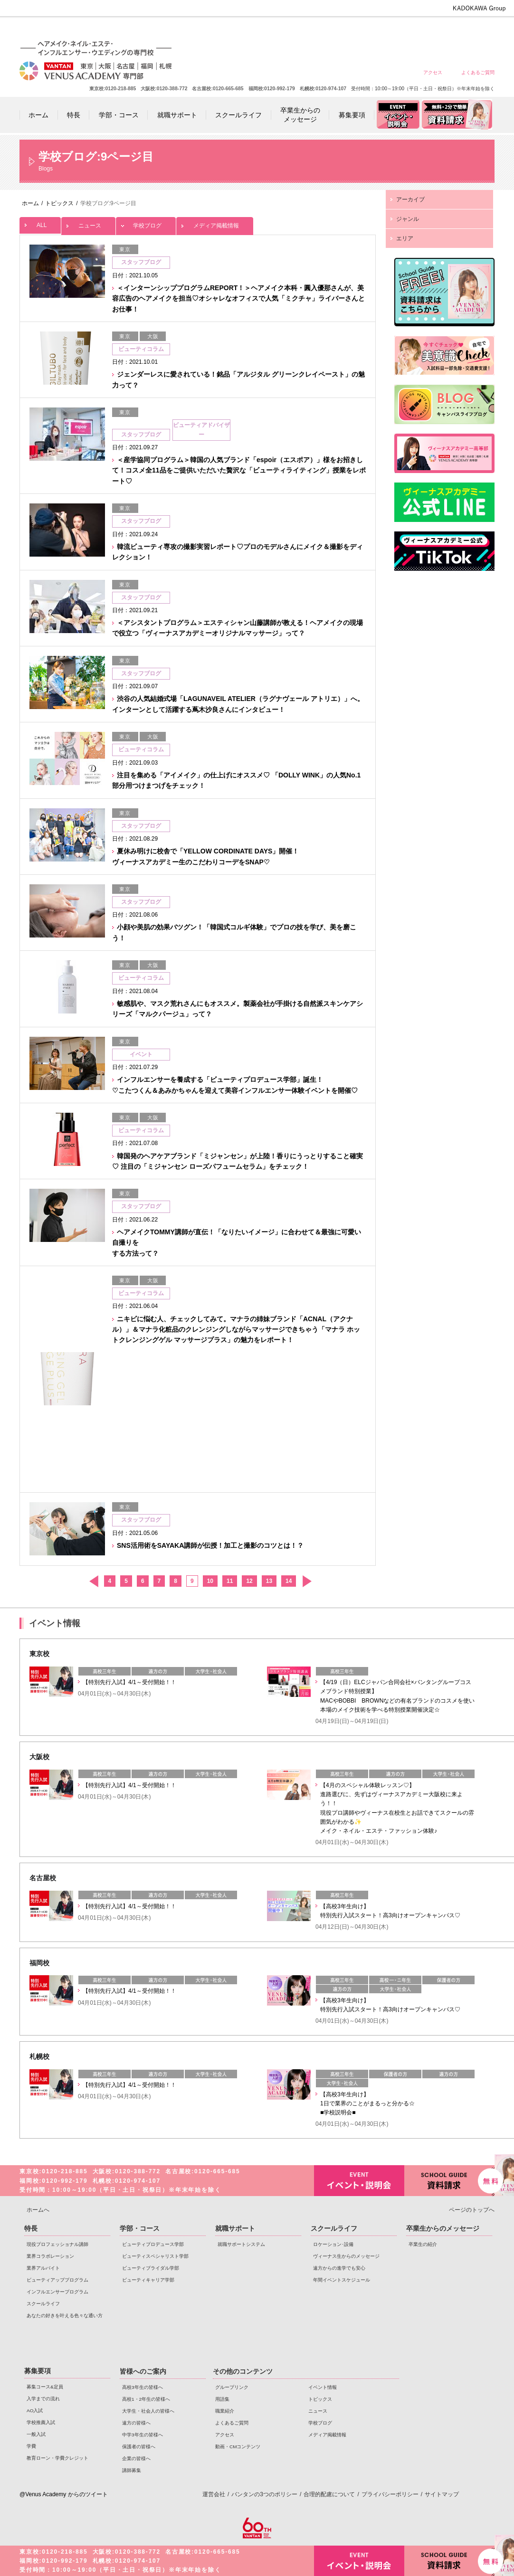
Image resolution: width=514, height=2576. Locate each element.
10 (210, 1581)
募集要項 (37, 2371)
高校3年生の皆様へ (272, 29)
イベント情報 (322, 2387)
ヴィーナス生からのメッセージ (346, 2256)
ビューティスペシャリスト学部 (155, 2256)
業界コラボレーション (50, 2256)
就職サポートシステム (241, 2244)
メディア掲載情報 (214, 223)
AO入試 (35, 2410)
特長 (31, 2228)
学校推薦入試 (41, 2422)
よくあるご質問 (478, 72)
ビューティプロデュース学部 (153, 2244)
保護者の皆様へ (443, 29)
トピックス (320, 2399)
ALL (40, 222)
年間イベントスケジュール (341, 2279)
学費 (31, 2446)
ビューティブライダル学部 (150, 2268)
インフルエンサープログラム (57, 2291)
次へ (307, 1581)
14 (289, 1581)
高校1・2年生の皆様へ (307, 29)
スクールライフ (43, 2303)
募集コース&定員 (45, 2386)
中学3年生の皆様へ (409, 29)
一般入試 (36, 2434)
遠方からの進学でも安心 (339, 2268)
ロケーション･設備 (333, 2244)
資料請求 (449, 2179)
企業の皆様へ (478, 29)
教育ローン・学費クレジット (57, 2458)
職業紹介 (224, 2411)
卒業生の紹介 (423, 2244)
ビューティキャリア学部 (148, 2279)
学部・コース (140, 2228)
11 (230, 1581)
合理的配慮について (329, 2494)
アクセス (432, 72)
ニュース (88, 223)
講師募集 (131, 2470)
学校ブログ (146, 223)
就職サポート (235, 2228)
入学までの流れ (43, 2398)
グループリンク (231, 2387)
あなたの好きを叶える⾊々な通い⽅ (65, 2315)
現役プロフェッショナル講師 (57, 2244)
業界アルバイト (43, 2268)
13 (269, 1581)
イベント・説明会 (359, 2180)
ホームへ (38, 2210)
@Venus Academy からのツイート (63, 2494)
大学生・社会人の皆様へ (341, 29)
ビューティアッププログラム (57, 2279)
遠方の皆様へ (375, 29)
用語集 (222, 2399)
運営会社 (213, 2494)
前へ (93, 1581)
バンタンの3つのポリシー (264, 2494)
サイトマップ (442, 2494)
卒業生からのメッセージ (442, 2228)
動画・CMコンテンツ (237, 2446)
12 (249, 1581)
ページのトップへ (472, 2210)
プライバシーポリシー (390, 2494)
